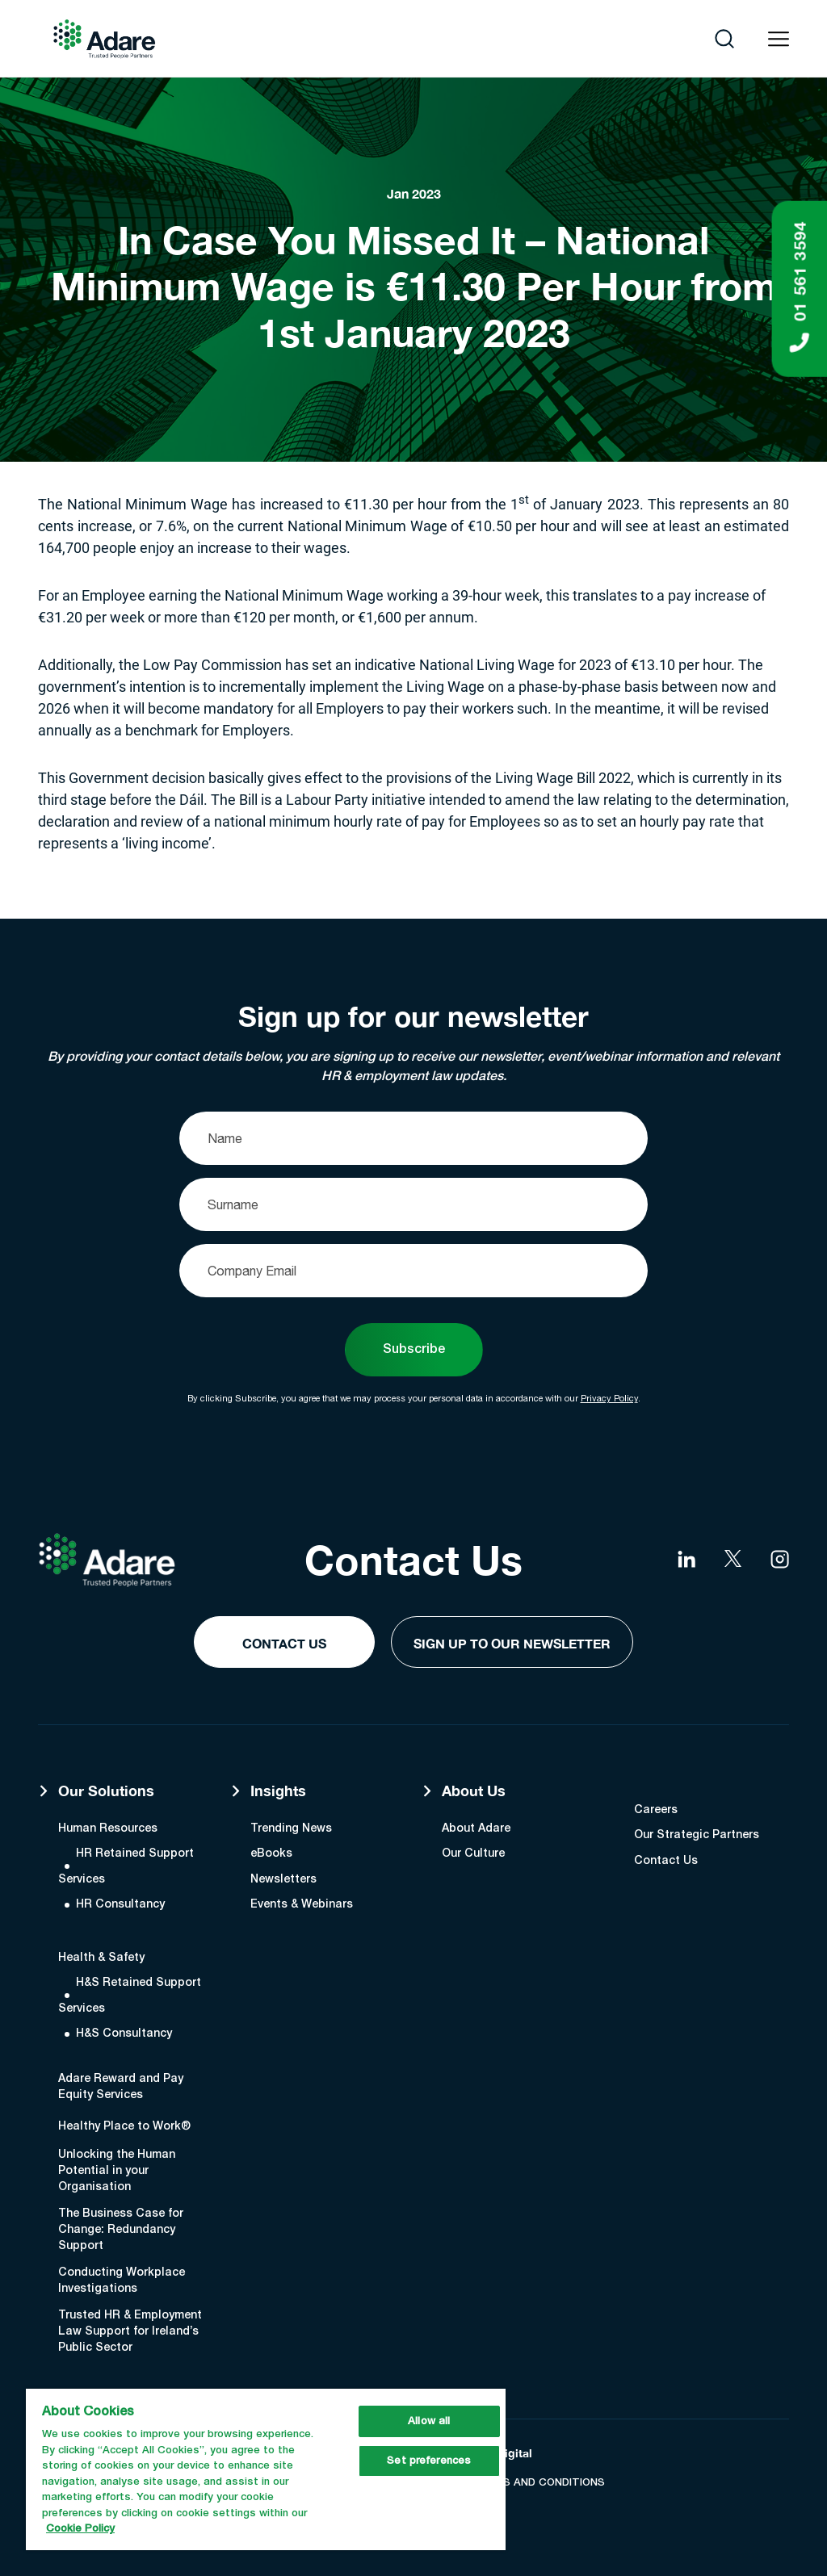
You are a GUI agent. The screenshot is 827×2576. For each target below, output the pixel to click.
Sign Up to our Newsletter (512, 1643)
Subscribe (414, 1349)
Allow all (429, 2421)
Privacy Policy (609, 1398)
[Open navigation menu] (778, 39)
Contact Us (284, 1643)
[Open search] (724, 38)
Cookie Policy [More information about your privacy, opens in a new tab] (80, 2528)
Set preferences (429, 2461)
